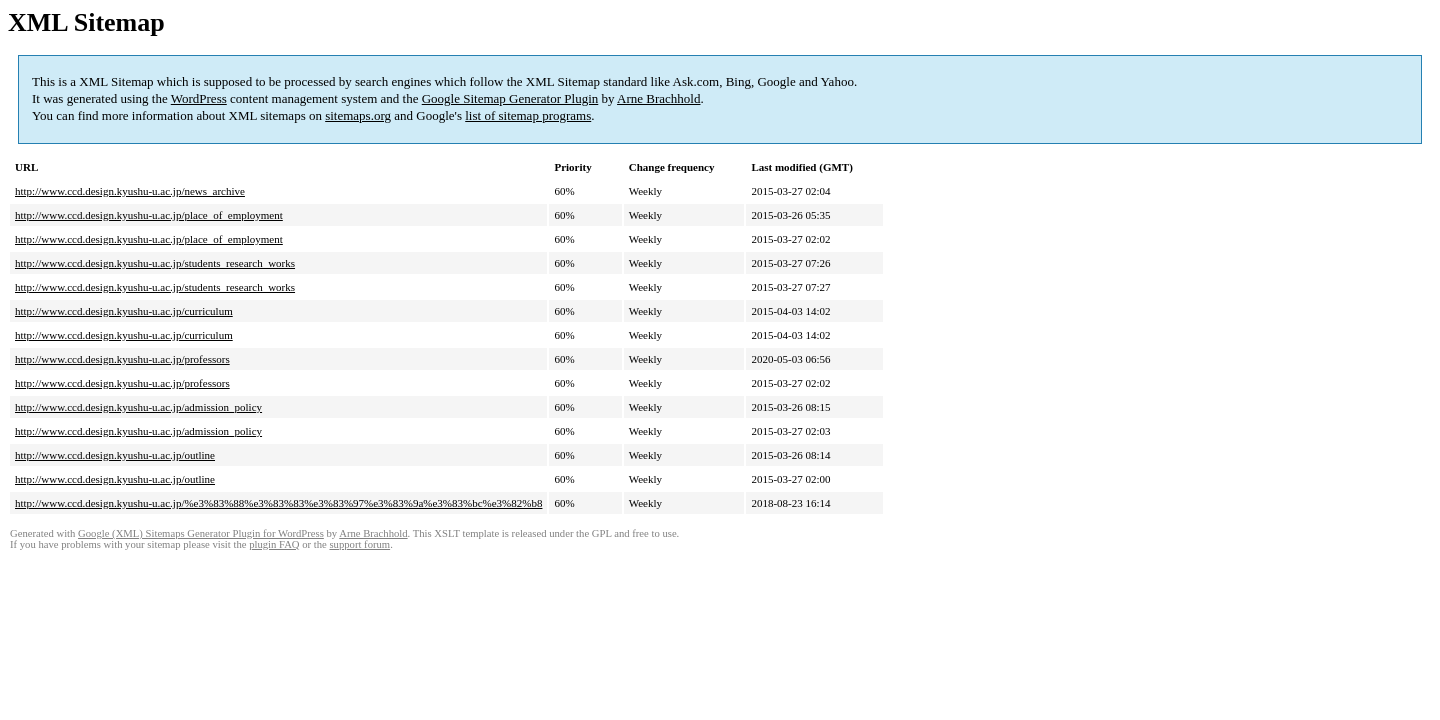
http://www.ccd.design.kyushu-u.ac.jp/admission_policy (138, 407)
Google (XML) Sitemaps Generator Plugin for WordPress (201, 533)
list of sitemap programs (528, 115)
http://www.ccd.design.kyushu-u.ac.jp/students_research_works (155, 263)
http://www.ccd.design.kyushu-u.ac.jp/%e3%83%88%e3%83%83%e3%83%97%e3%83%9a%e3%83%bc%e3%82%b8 (278, 503)
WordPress (199, 98)
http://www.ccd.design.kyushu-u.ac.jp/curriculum (124, 311)
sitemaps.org (358, 115)
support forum (359, 544)
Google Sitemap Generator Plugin (510, 98)
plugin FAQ (274, 544)
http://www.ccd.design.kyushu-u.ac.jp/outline (115, 455)
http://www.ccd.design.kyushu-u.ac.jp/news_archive (130, 191)
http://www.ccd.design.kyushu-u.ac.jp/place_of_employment (149, 215)
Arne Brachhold (658, 98)
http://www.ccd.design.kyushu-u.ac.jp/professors (122, 359)
